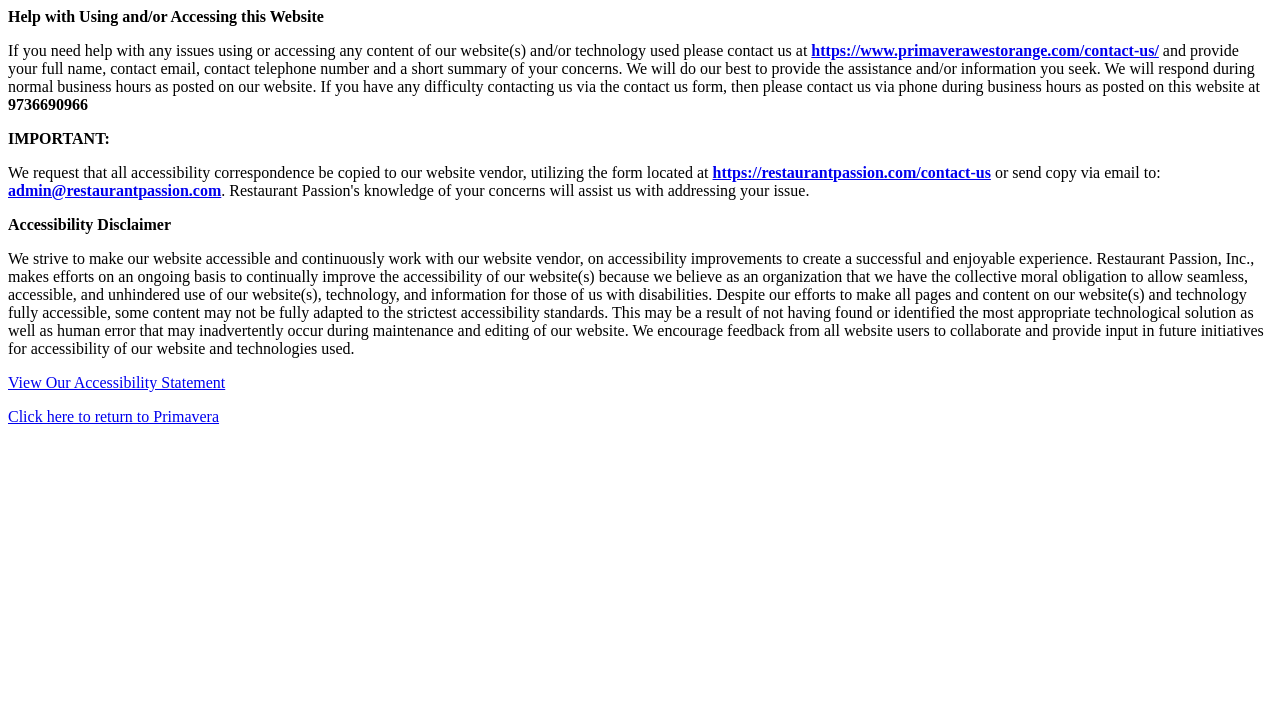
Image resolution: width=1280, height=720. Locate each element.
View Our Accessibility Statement (116, 382)
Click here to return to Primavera (113, 416)
